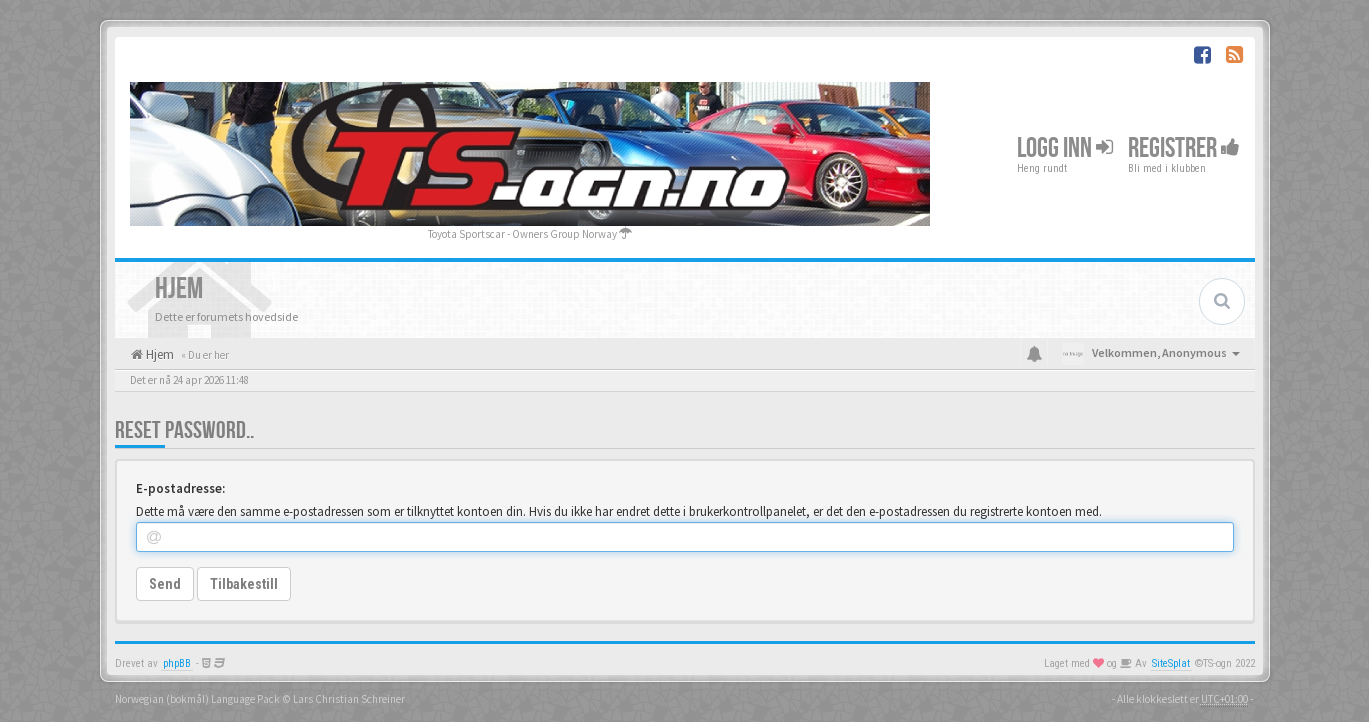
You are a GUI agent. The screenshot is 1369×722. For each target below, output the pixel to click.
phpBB (177, 663)
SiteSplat (1171, 663)
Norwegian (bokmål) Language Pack (197, 699)
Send (165, 584)
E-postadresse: (180, 488)
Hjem (158, 354)
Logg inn (1065, 148)
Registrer (1184, 148)
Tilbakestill (244, 584)
